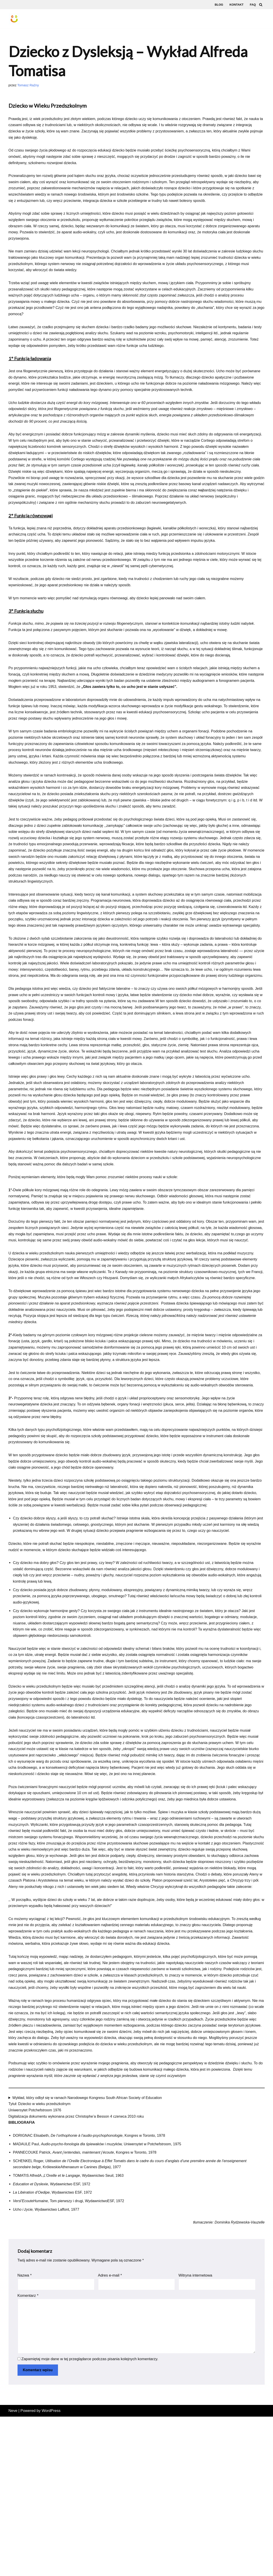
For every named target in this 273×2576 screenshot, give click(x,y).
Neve (13, 2570)
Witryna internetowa (195, 2431)
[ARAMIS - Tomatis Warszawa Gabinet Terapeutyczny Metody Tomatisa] (14, 19)
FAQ (253, 4)
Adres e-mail (110, 2431)
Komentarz (28, 2452)
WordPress (51, 2570)
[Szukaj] (260, 4)
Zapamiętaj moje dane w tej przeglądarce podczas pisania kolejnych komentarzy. (89, 2518)
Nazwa (25, 2431)
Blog (217, 4)
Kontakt (236, 4)
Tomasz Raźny (29, 85)
